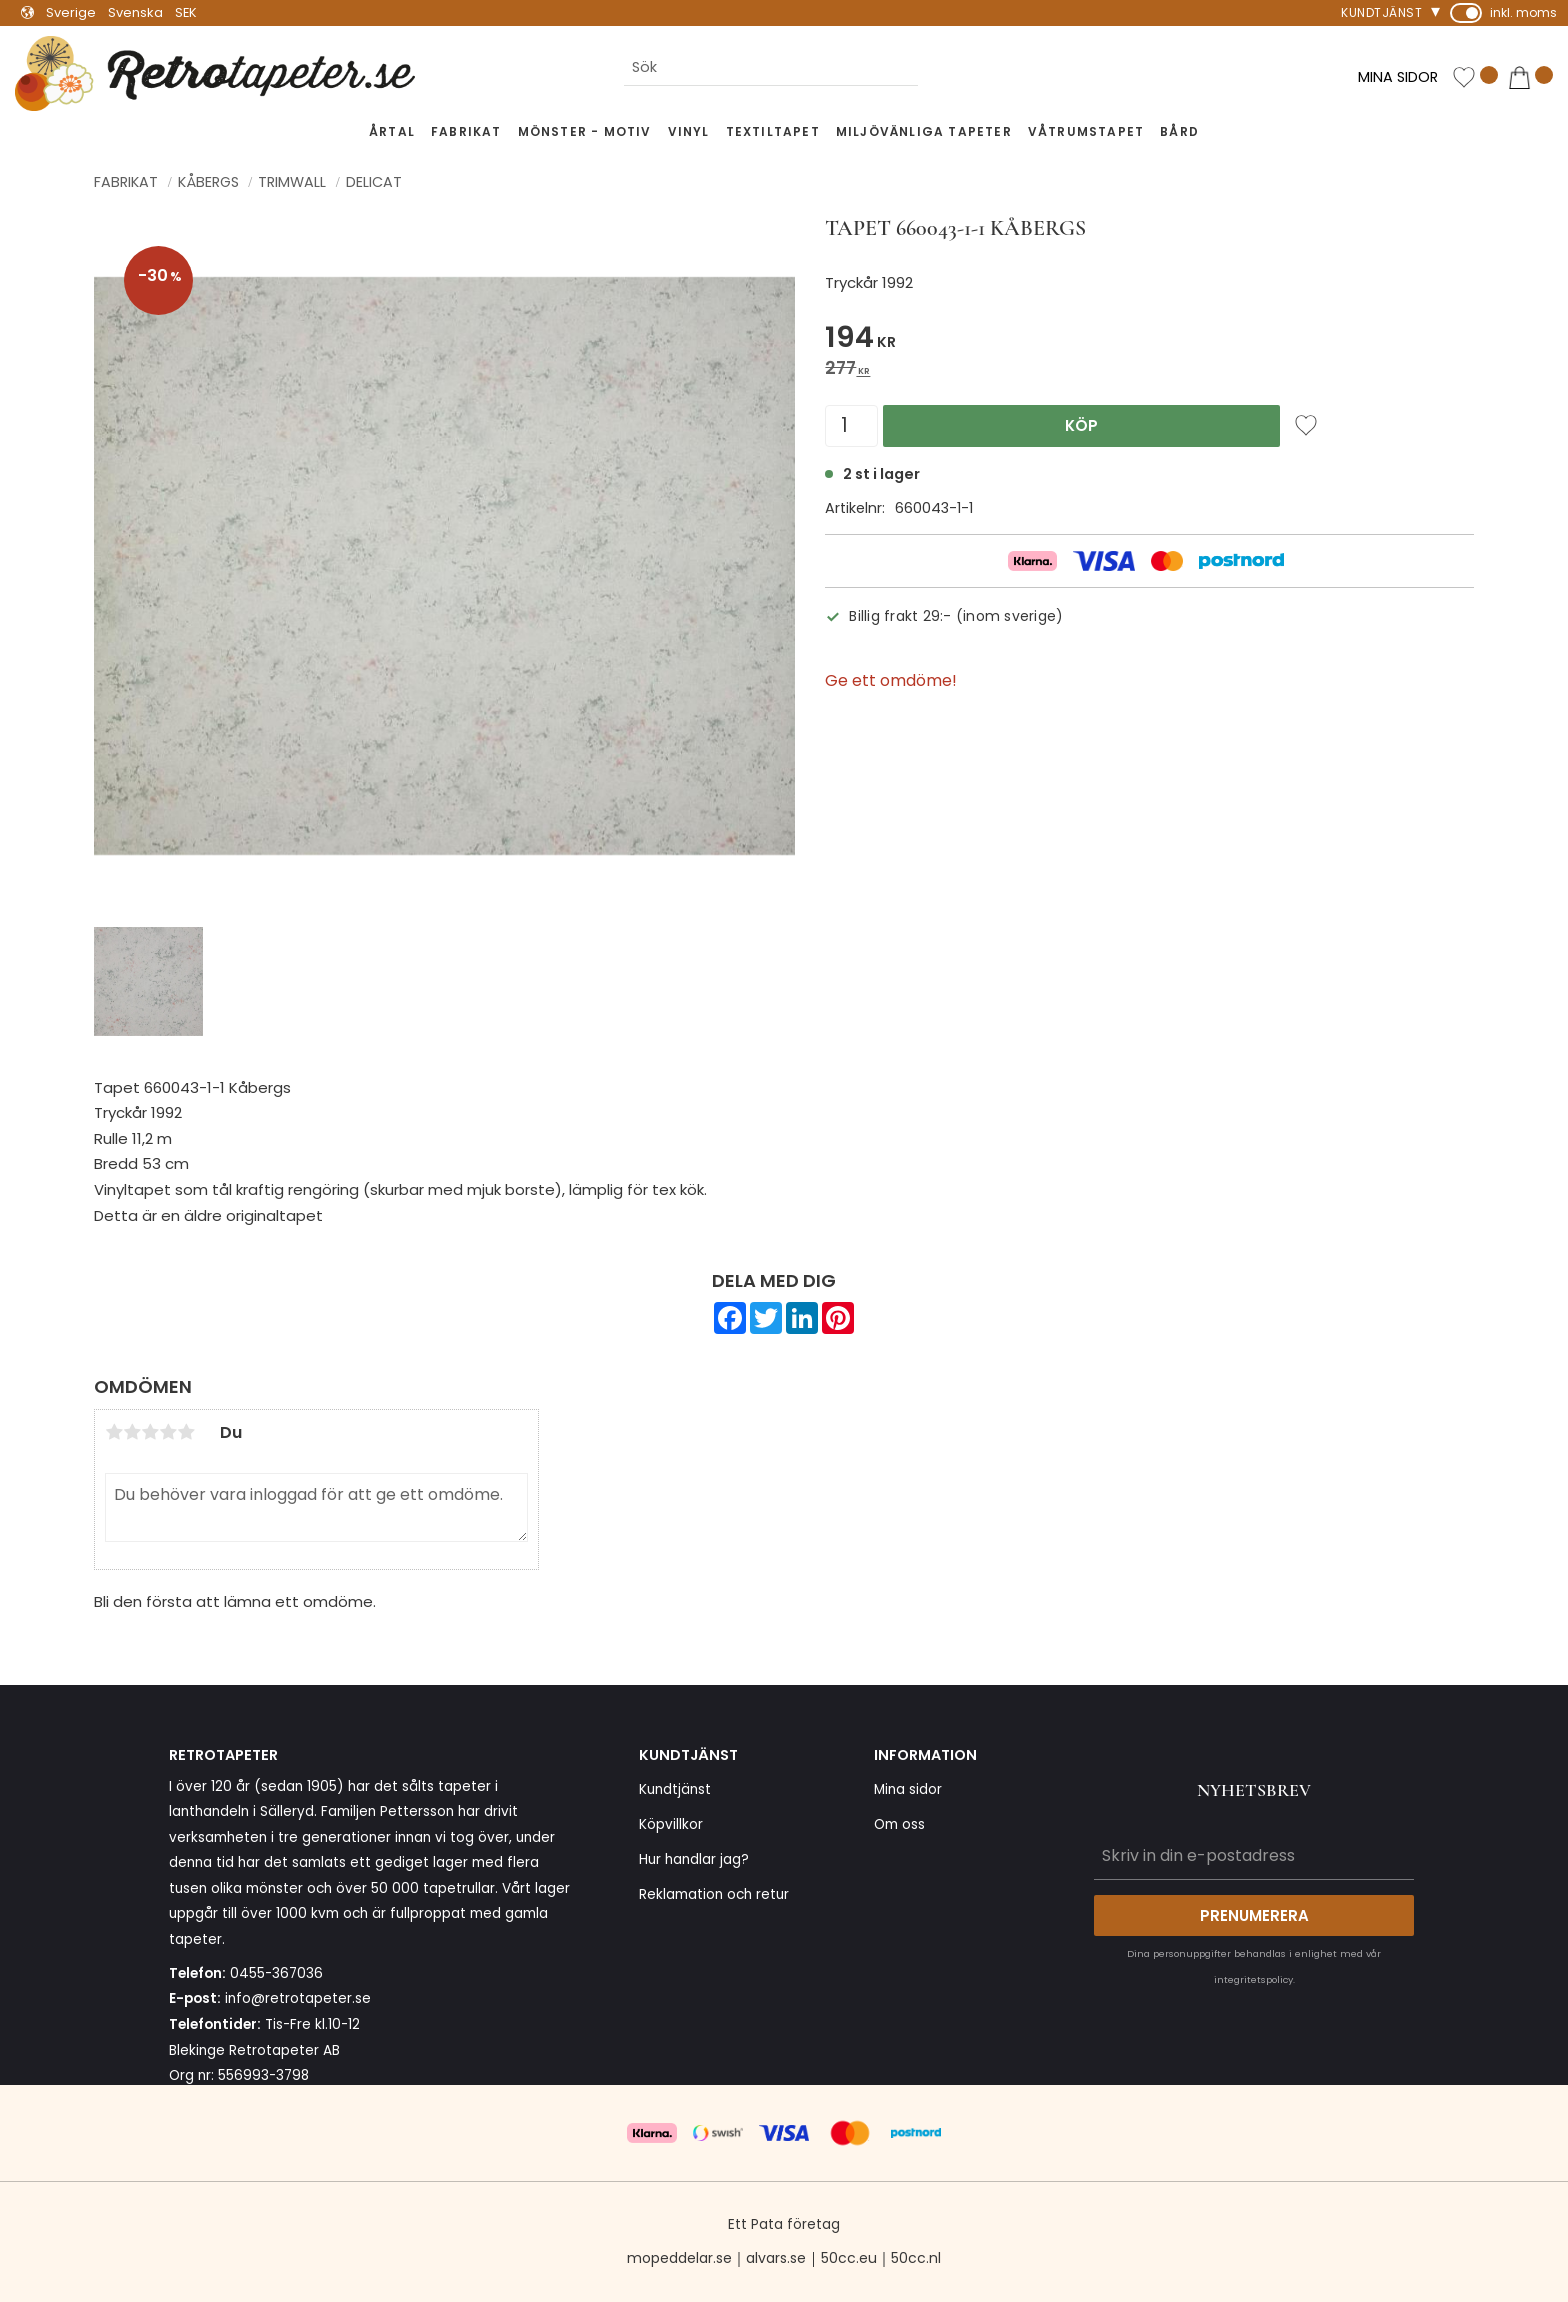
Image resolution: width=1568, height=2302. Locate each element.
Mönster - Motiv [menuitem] (585, 131)
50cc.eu (849, 2258)
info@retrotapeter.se (298, 1998)
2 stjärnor (132, 1432)
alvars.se (776, 2258)
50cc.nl (916, 2258)
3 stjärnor (150, 1432)
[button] (1475, 78)
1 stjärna (114, 1432)
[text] (1149, 340)
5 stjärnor (186, 1432)
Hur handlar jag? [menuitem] (694, 1859)
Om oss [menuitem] (899, 1824)
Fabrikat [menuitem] (466, 131)
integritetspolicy (1253, 1979)
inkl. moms (1523, 12)
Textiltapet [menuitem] (773, 131)
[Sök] (934, 68)
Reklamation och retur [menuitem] (714, 1894)
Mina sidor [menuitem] (908, 1789)
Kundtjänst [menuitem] (1381, 12)
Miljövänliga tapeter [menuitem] (924, 131)
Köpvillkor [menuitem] (671, 1824)
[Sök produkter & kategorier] (771, 68)
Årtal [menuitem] (392, 131)
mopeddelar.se (679, 2258)
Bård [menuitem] (1179, 131)
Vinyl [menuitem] (689, 131)
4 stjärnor (168, 1432)
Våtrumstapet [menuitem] (1086, 131)
